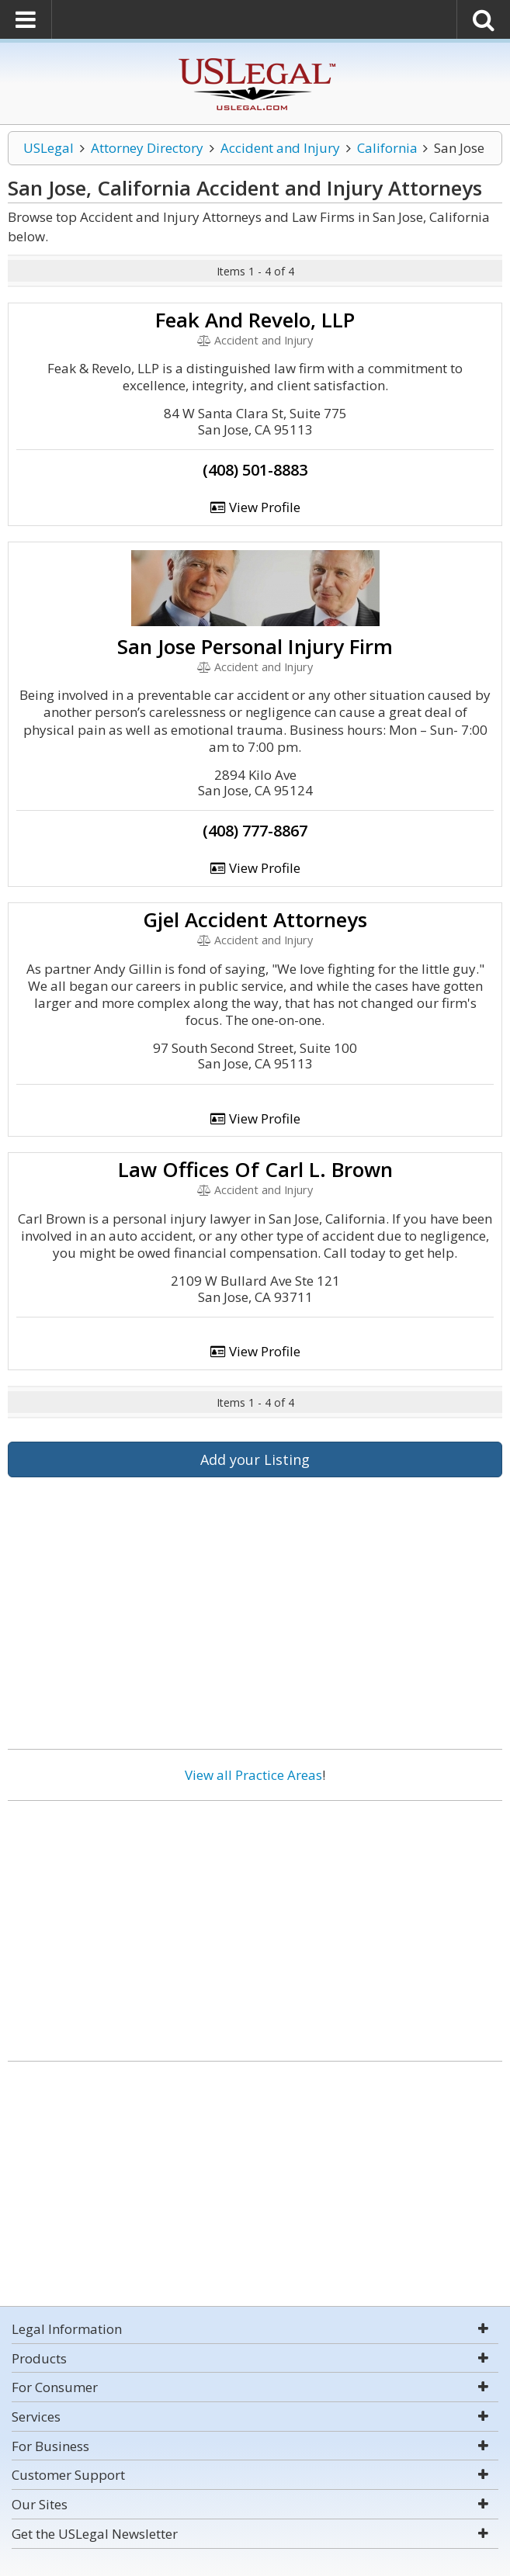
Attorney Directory (147, 148)
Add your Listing (255, 1459)
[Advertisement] (255, 1925)
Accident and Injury (280, 148)
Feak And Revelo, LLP (255, 320)
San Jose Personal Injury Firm (255, 646)
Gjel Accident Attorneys (255, 919)
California (387, 148)
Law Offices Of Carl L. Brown (255, 1169)
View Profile (255, 507)
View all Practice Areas (253, 1775)
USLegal (48, 148)
